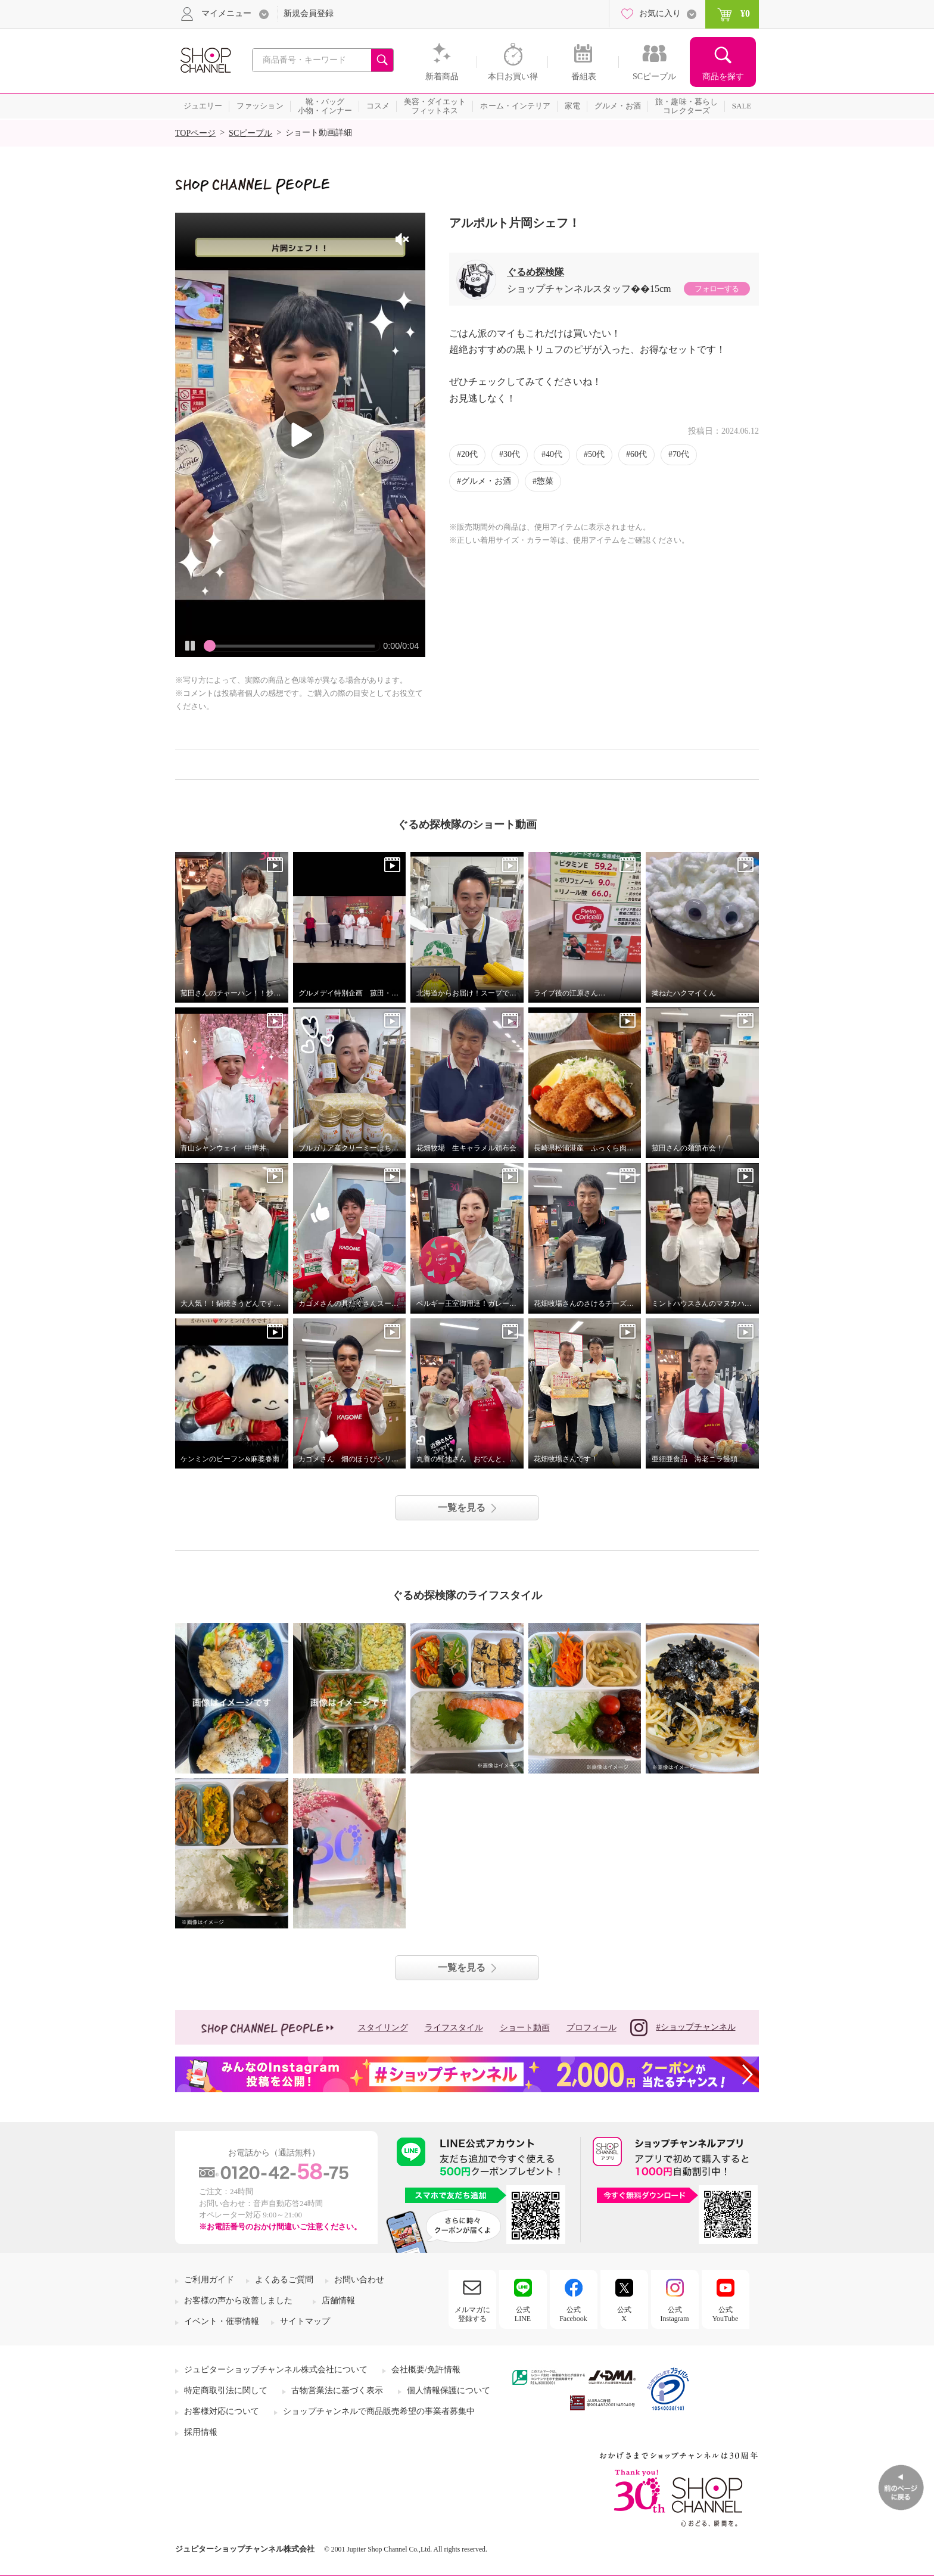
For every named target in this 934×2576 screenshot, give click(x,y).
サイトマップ (305, 2321)
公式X (624, 2314)
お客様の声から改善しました (238, 2300)
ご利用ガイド (209, 2279)
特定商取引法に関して (225, 2390)
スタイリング (383, 2027)
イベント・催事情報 (221, 2321)
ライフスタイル (454, 2027)
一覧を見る (461, 1507)
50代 (596, 454)
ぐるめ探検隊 (535, 272)
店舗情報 (338, 2300)
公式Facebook (573, 2314)
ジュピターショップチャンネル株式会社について (276, 2369)
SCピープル (250, 133)
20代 (469, 454)
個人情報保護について (448, 2390)
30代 (511, 454)
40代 (554, 454)
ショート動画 (525, 2027)
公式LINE (523, 2314)
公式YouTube (725, 2314)
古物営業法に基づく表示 (337, 2390)
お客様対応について (221, 2411)
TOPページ (195, 133)
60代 (638, 454)
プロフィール (591, 2027)
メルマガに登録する (472, 2314)
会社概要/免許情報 (425, 2369)
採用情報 (200, 2432)
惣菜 (545, 481)
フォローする (717, 288)
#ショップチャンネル (683, 2027)
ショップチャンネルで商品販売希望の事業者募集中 (379, 2411)
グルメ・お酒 (486, 481)
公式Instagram (675, 2314)
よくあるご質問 (284, 2279)
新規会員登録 (309, 13)
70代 (681, 454)
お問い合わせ (359, 2279)
